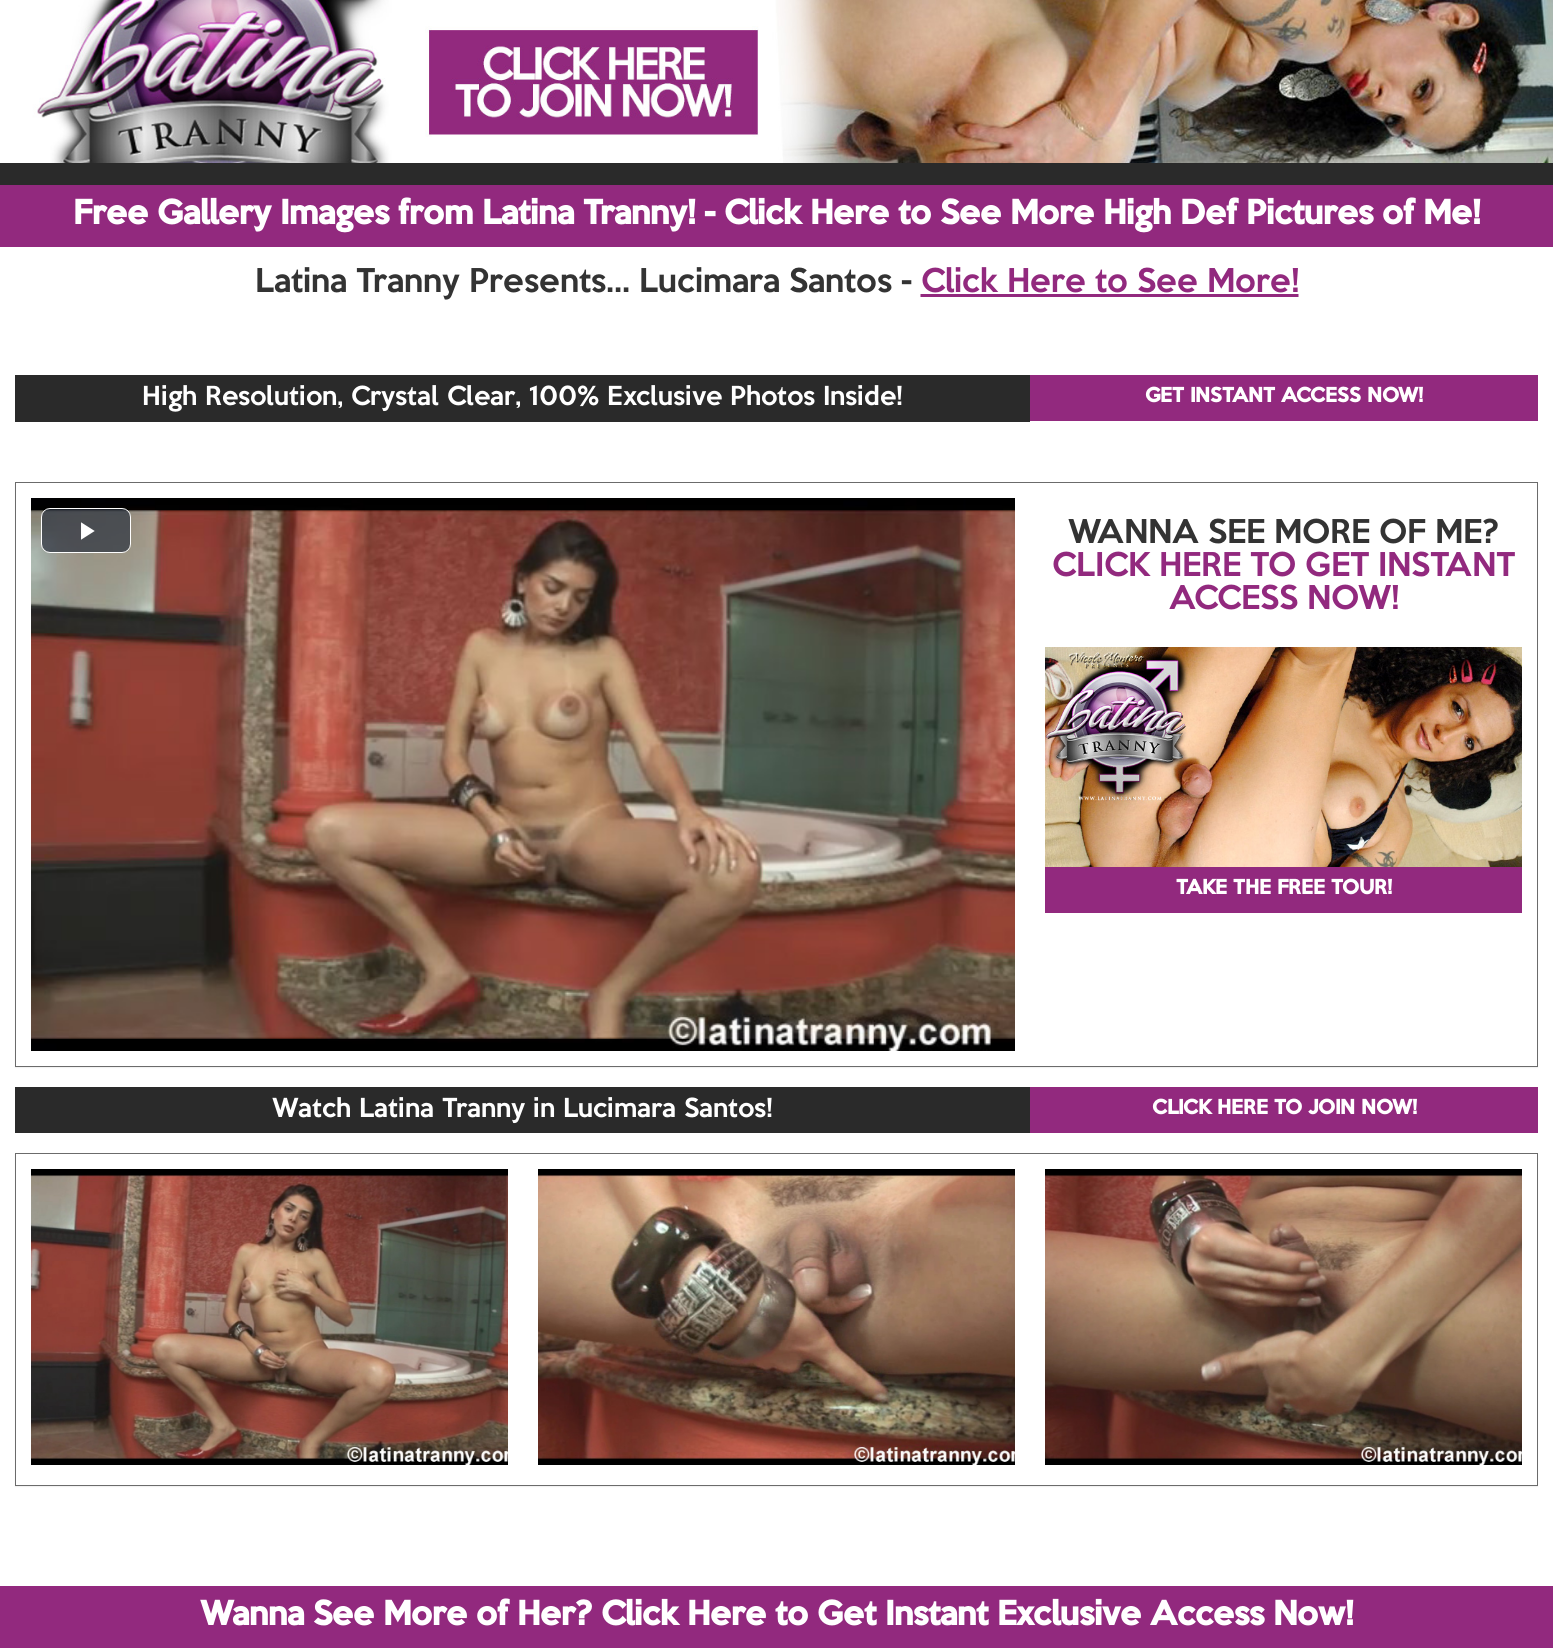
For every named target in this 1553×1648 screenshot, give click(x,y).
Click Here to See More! (1110, 283)
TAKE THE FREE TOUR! (1284, 889)
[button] (86, 530)
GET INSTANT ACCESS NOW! (1284, 397)
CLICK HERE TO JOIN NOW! (1284, 1109)
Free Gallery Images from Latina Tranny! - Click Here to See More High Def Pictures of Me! (776, 215)
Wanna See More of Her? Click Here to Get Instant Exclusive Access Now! (776, 1616)
